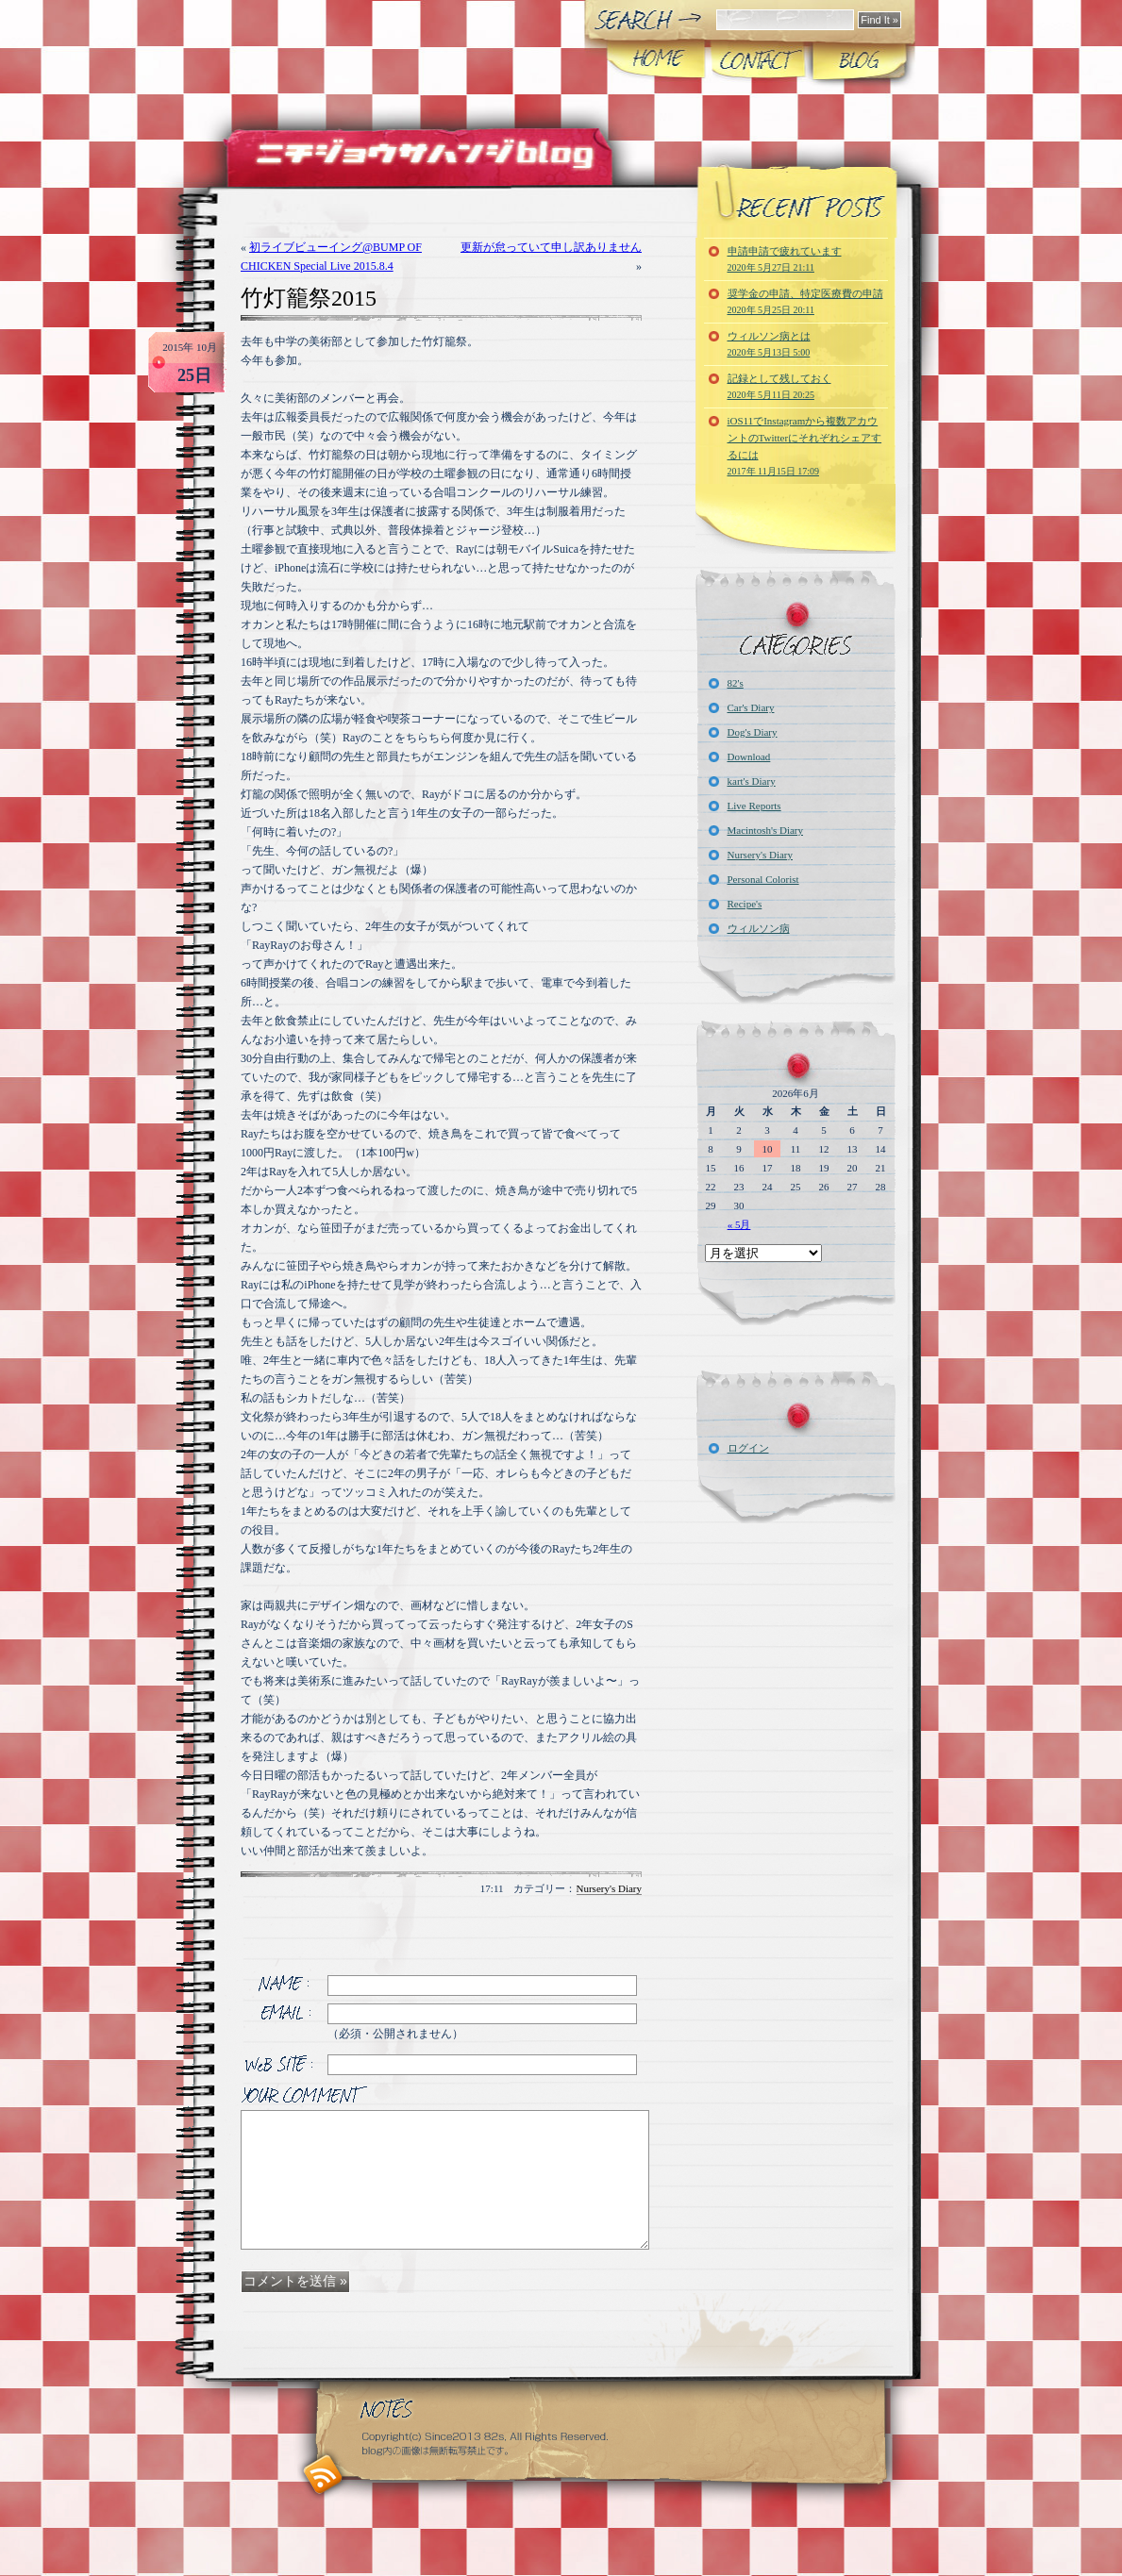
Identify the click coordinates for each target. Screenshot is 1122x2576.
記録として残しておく (779, 386)
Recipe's (745, 903)
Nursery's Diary (610, 1888)
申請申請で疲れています (785, 259)
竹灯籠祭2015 (309, 298)
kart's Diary (752, 781)
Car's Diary (751, 707)
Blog (858, 60)
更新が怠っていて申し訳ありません (551, 247)
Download (749, 756)
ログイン (748, 1448)
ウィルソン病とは (769, 343)
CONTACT (757, 60)
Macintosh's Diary (766, 830)
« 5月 (739, 1224)
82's (736, 683)
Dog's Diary (753, 732)
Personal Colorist (763, 879)
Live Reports (754, 805)
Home (656, 60)
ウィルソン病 (759, 928)
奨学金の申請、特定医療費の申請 (805, 301)
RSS (323, 2475)
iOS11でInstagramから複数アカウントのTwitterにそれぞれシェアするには (805, 445)
